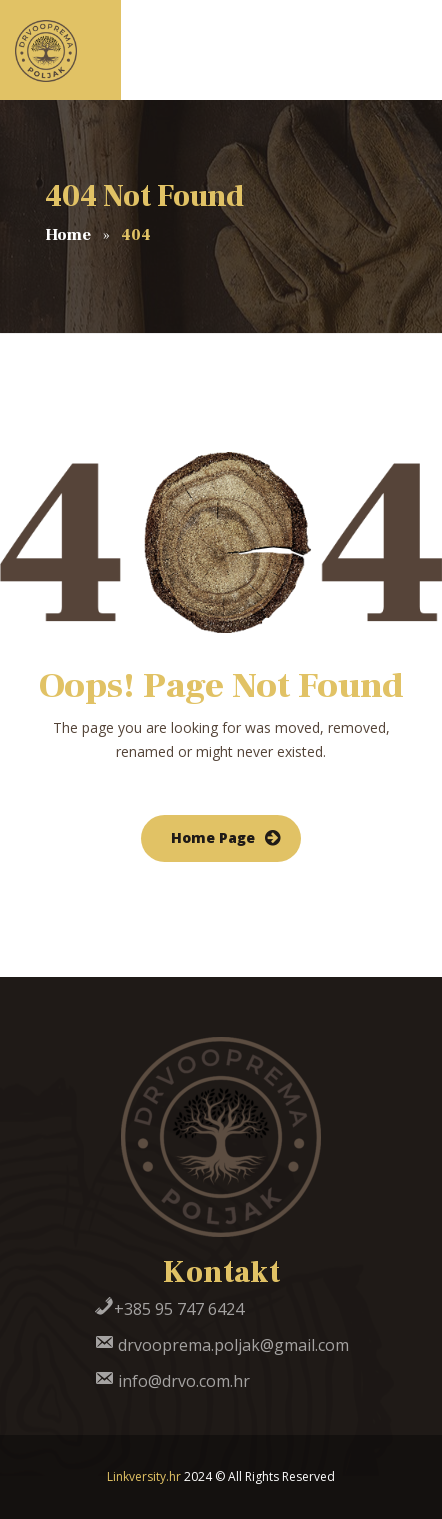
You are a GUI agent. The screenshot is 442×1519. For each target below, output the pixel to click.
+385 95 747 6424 (169, 1309)
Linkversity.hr (144, 1476)
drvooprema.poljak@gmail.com (221, 1345)
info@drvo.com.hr (172, 1381)
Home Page (213, 837)
